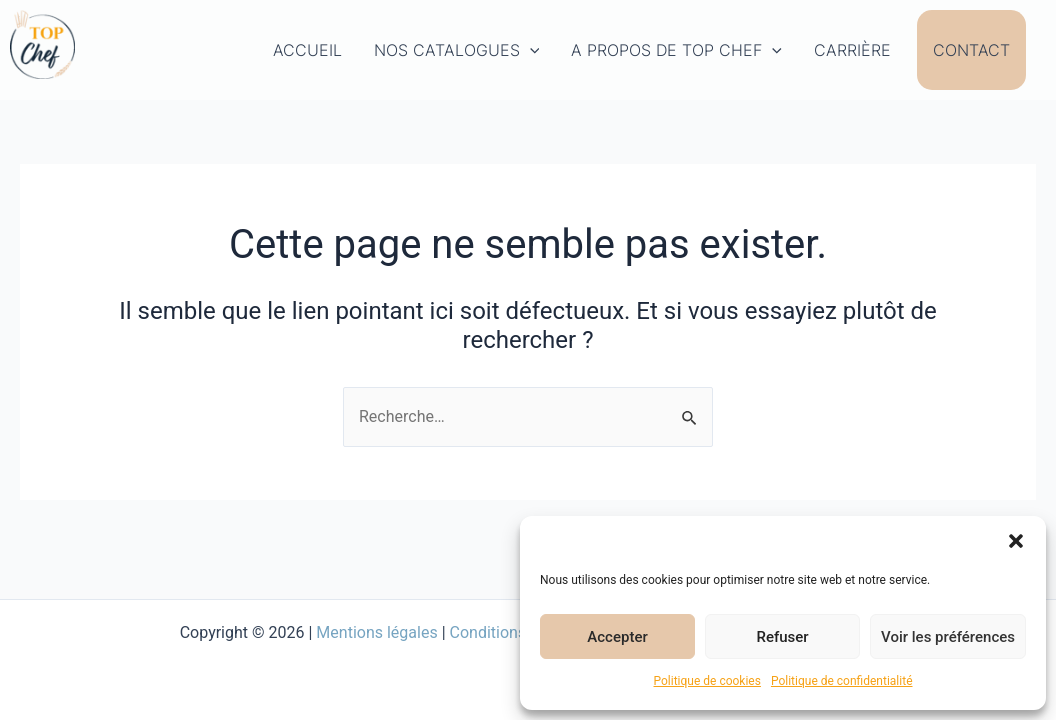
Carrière (852, 50)
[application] (530, 50)
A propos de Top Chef (676, 50)
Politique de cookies (707, 681)
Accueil (307, 50)
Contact (971, 50)
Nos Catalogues (457, 50)
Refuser (782, 637)
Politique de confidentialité (842, 681)
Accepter (617, 637)
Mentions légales (376, 632)
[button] (1016, 541)
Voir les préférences (948, 637)
